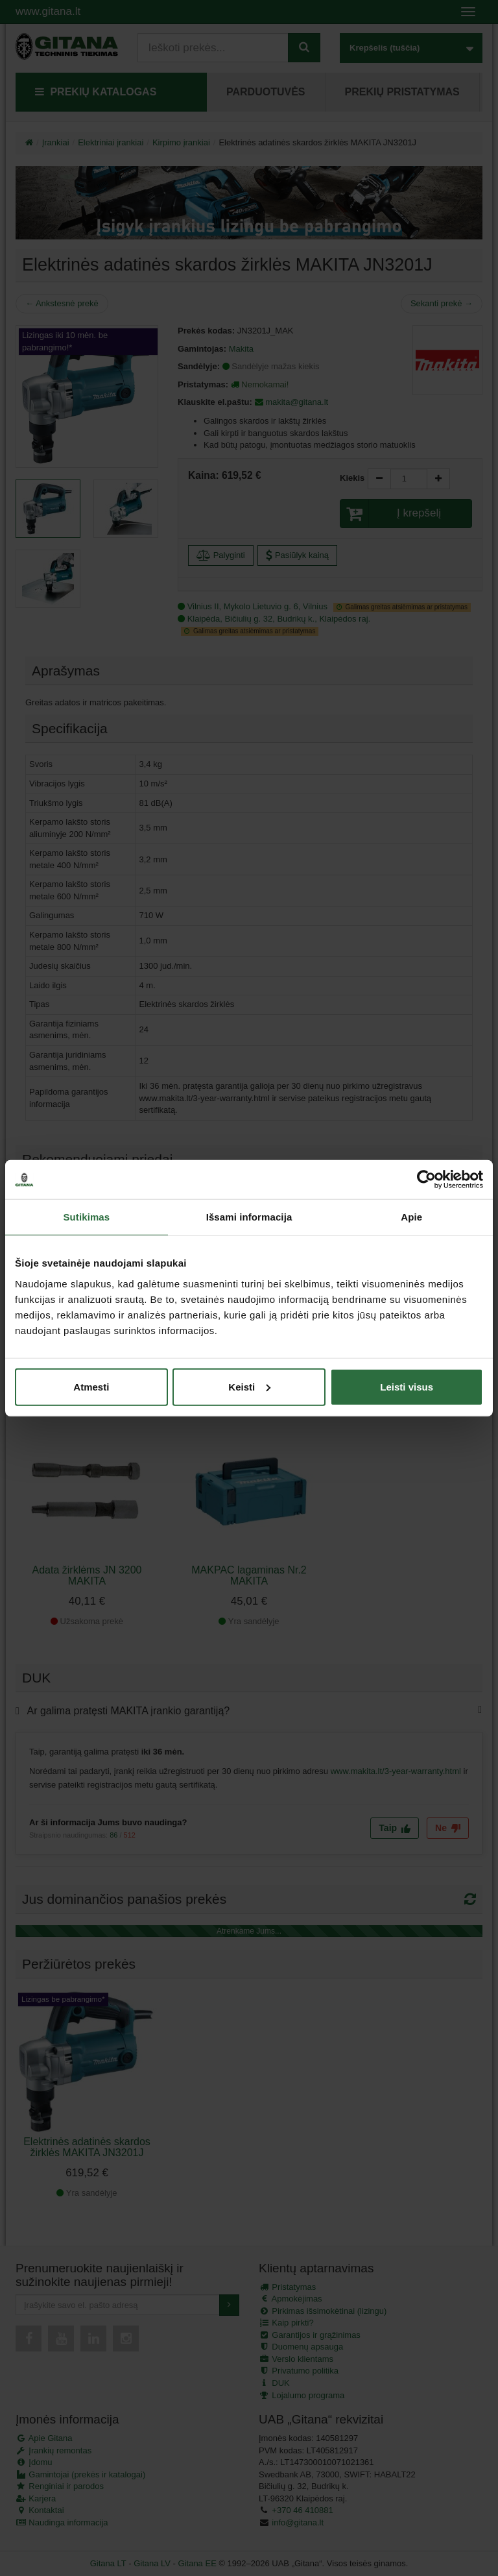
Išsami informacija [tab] (249, 1216)
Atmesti (91, 1386)
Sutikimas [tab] (86, 1216)
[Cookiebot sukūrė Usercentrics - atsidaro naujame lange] (426, 1179)
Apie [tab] (411, 1216)
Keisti (249, 1386)
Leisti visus (406, 1386)
